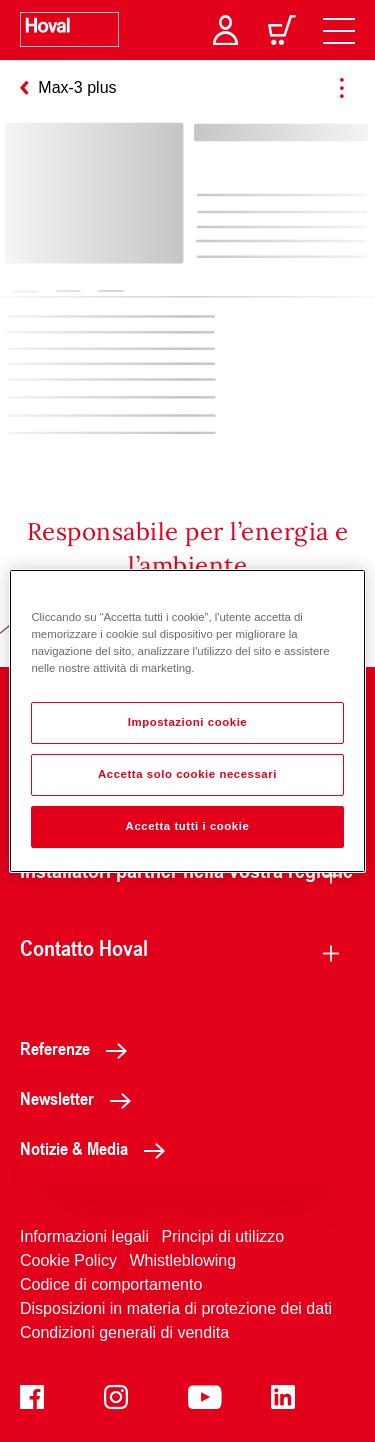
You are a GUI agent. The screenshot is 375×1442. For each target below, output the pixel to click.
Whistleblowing (182, 1260)
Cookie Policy (68, 1260)
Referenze (79, 1048)
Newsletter (81, 1098)
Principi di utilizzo (222, 1236)
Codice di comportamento (111, 1284)
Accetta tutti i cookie (188, 826)
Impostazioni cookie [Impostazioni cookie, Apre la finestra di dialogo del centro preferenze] (188, 722)
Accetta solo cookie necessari (187, 774)
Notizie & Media (98, 1148)
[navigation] (339, 30)
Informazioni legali (84, 1236)
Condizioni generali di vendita (124, 1332)
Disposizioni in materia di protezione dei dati (176, 1308)
